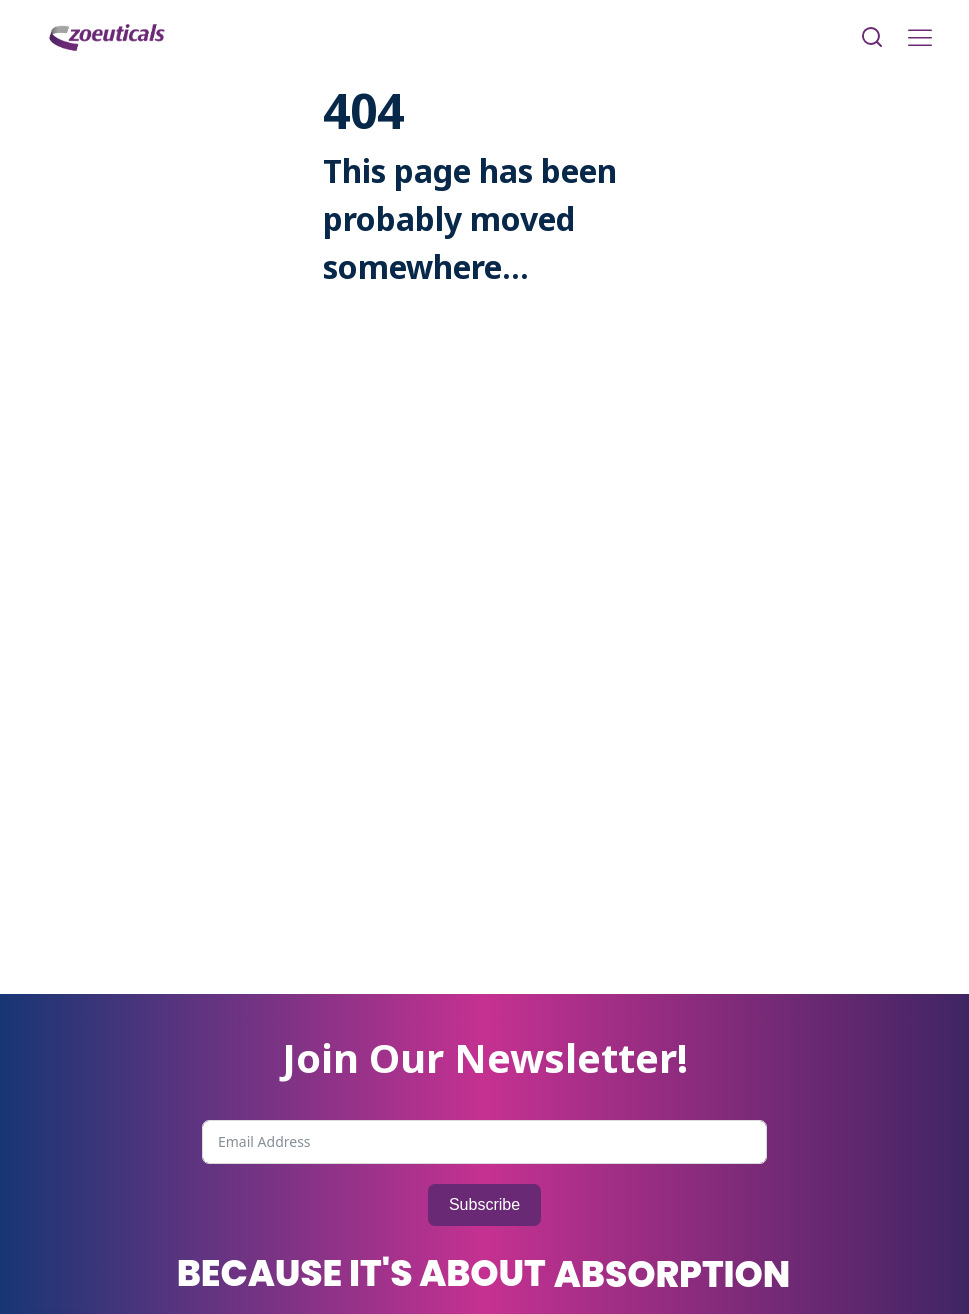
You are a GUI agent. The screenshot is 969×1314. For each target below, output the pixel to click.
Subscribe (484, 1204)
